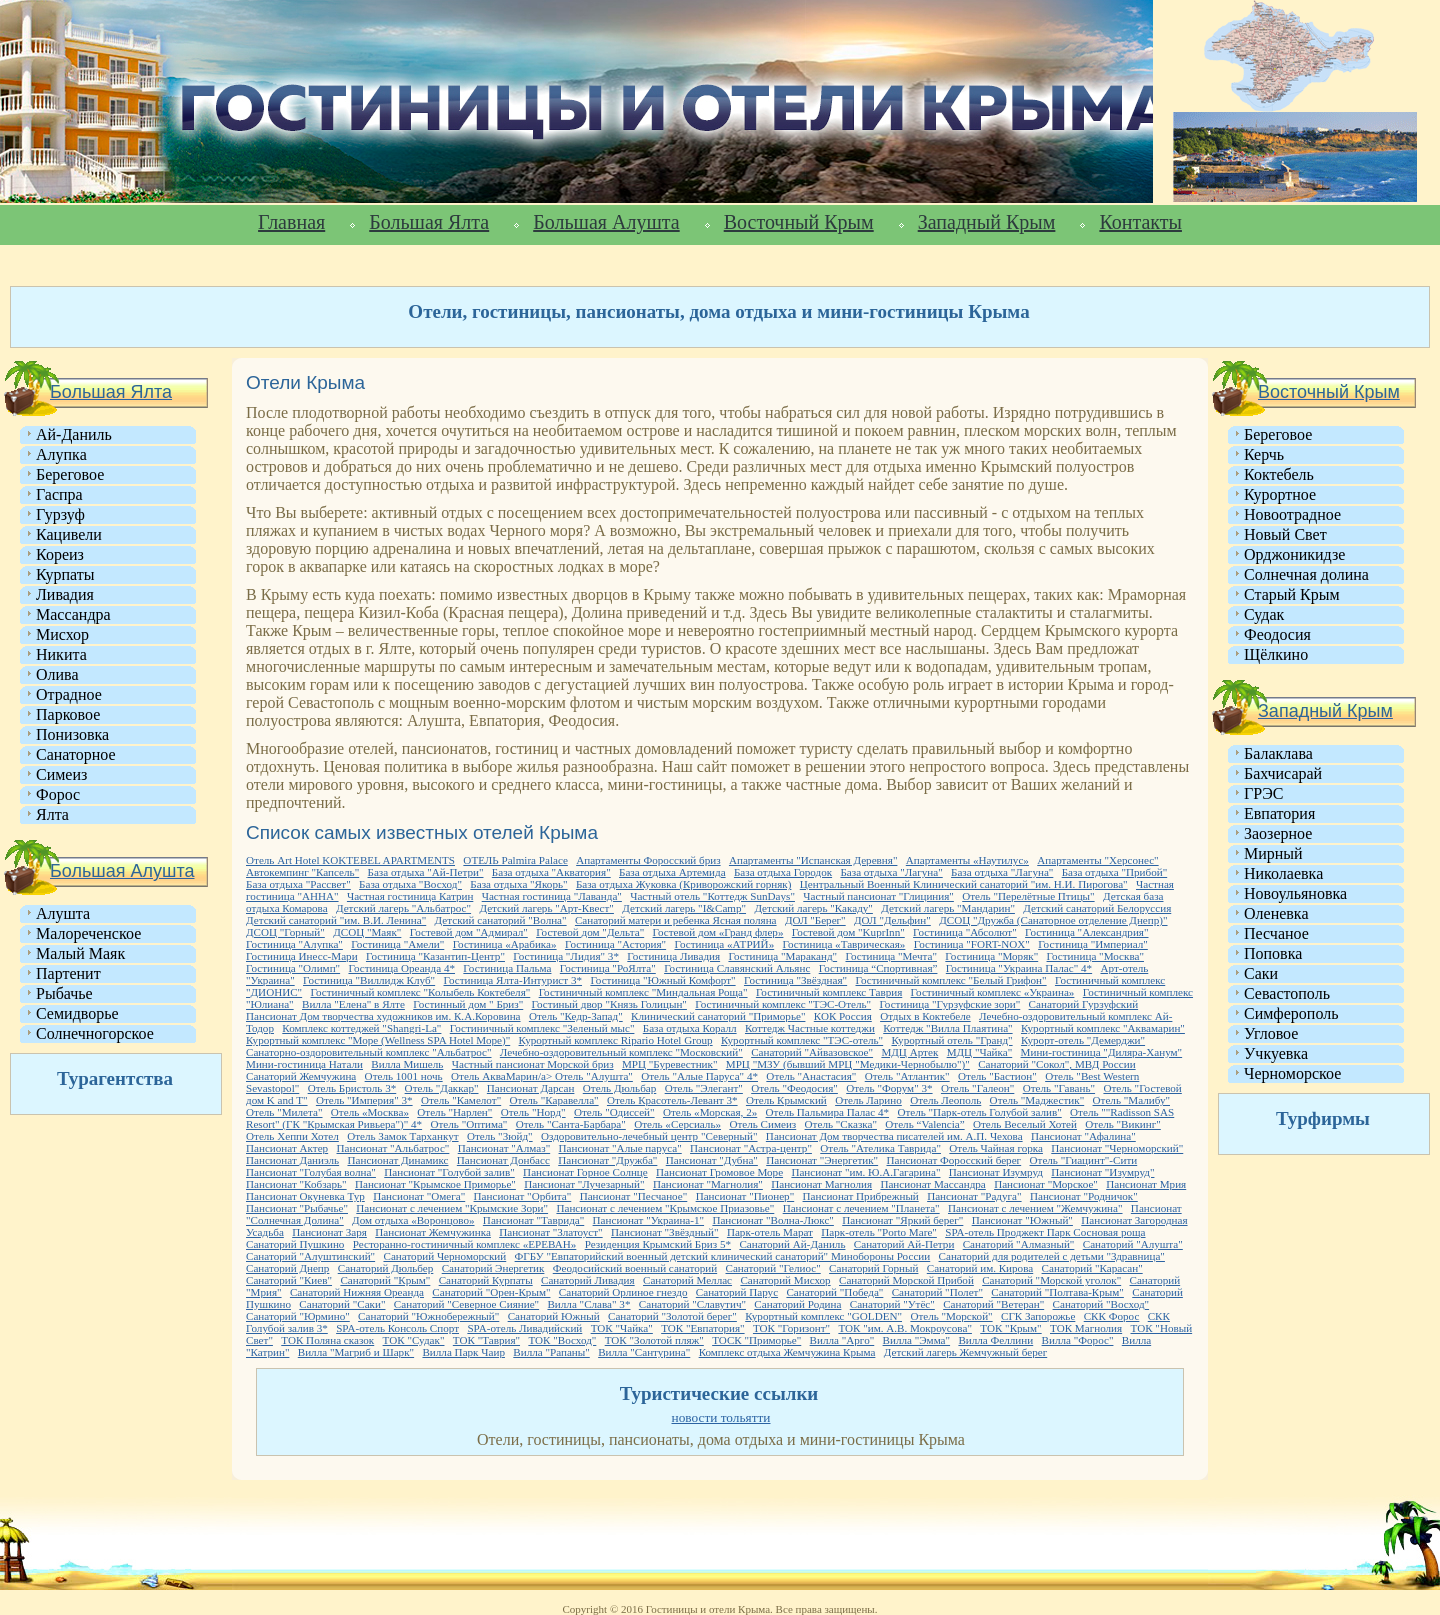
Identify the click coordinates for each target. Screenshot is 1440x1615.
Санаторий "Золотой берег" (672, 1316)
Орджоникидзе (1294, 554)
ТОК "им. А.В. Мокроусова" (905, 1328)
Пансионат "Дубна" (712, 1160)
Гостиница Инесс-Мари (302, 956)
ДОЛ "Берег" (815, 920)
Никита (61, 654)
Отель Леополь (945, 1100)
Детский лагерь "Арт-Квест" (546, 908)
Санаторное (76, 754)
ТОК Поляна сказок (327, 1340)
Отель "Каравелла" (554, 1100)
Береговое (70, 474)
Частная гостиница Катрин (410, 896)
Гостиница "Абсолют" (965, 932)
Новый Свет (1285, 534)
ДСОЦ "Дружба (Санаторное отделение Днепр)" (1053, 920)
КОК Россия (843, 1016)
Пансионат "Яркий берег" (902, 1220)
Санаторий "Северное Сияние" (466, 1304)
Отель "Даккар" (442, 1088)
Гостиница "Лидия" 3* (566, 956)
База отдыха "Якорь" (518, 884)
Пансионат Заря (329, 1232)
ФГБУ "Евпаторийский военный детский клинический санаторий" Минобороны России (723, 1256)
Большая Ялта (429, 222)
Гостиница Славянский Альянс (737, 968)
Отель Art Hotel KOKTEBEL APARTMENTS (350, 860)
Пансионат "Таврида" (533, 1220)
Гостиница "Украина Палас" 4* (1019, 968)
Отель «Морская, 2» (710, 1112)
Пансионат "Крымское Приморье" (435, 1184)
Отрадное (69, 694)
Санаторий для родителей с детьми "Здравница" (1052, 1256)
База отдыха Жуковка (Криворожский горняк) (683, 884)
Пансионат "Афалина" (1083, 1136)
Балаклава (1278, 753)
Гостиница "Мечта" (891, 956)
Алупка (61, 454)
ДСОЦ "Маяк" (367, 932)
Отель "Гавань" (1059, 1088)
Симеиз (61, 774)
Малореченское (88, 933)
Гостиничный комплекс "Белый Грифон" (951, 980)
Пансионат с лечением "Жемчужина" (1035, 1208)
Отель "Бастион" (997, 1076)
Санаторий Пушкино (295, 1244)
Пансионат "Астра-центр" (751, 1148)
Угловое (1271, 1033)
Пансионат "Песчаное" (634, 1196)
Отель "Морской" (951, 1316)
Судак (1264, 614)
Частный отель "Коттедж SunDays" (712, 896)
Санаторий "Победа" (834, 1292)
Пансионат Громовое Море (719, 1172)
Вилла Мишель (407, 1064)
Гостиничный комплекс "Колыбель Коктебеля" (421, 992)
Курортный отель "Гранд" (952, 1040)
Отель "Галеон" (977, 1088)
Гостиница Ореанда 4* (401, 968)
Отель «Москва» (370, 1112)
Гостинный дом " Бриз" (468, 1004)
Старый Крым (1292, 594)
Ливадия (65, 594)
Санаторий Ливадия (588, 1280)
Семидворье (77, 1013)
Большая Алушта (606, 222)
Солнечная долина (1306, 574)
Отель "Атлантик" (907, 1076)
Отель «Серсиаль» (677, 1124)
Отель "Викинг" (1122, 1124)
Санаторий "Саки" (342, 1304)
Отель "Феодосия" (794, 1088)
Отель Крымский (786, 1100)
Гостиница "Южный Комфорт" (662, 980)
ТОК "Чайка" (622, 1328)
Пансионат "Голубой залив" (449, 1172)
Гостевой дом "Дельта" (590, 932)
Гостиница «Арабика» (505, 944)
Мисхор (62, 634)
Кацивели (69, 534)
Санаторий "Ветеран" (993, 1304)
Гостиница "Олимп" (293, 968)
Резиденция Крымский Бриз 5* (658, 1244)
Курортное (1280, 494)
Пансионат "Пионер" (745, 1196)
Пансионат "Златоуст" (550, 1232)
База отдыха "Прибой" (1115, 872)
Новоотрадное (1292, 514)
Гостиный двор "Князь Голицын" (609, 1004)
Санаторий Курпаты (486, 1280)
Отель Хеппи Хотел (292, 1136)
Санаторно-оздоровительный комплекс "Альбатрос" (369, 1052)
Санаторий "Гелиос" (773, 1268)
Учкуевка (1276, 1053)
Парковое (68, 714)
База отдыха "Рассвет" (298, 884)
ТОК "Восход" (562, 1340)
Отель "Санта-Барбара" (571, 1124)
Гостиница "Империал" (1093, 944)
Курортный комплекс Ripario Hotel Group (616, 1040)
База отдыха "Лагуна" (891, 872)
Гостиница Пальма (507, 968)
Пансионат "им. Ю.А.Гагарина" (865, 1172)
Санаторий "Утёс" (892, 1304)
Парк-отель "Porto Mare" (879, 1232)
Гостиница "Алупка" (294, 944)
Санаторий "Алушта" (1133, 1244)
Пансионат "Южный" (1022, 1220)
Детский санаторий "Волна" (501, 920)
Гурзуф (60, 514)
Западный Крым (987, 222)
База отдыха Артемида (672, 872)
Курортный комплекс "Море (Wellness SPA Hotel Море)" (378, 1040)
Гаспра (59, 494)
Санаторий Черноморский (444, 1256)
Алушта (63, 913)
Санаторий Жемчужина (301, 1076)
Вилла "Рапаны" (551, 1352)
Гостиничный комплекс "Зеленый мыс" (542, 1028)
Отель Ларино (868, 1100)
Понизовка (72, 734)
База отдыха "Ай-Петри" (426, 872)
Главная (291, 222)
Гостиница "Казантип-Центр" (435, 956)
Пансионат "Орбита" (523, 1196)
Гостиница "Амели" (397, 944)
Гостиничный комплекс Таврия (829, 992)
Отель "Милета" (284, 1112)
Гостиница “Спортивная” (878, 968)
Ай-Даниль (74, 434)
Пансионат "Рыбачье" (297, 1208)
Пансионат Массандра (932, 1184)
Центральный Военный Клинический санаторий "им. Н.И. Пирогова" (964, 884)
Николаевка (1283, 873)
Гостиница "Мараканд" (782, 956)
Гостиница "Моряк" (991, 956)
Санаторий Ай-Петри (904, 1244)
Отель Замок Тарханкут (402, 1136)
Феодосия (1277, 634)
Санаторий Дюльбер (386, 1268)
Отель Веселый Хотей (1025, 1124)
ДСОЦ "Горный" (285, 932)
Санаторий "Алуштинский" (310, 1256)
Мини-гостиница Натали (304, 1064)
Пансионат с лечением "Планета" (861, 1208)
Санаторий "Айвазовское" (812, 1052)
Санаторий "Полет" (937, 1292)
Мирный (1273, 853)
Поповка (1273, 953)
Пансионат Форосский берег (953, 1160)
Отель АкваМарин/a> (503, 1076)
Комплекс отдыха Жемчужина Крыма (787, 1352)
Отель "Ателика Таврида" (880, 1148)
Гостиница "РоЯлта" (608, 968)
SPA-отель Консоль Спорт (397, 1328)
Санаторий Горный (873, 1268)
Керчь (1264, 454)
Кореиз (60, 554)
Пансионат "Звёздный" (665, 1232)
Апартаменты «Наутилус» (967, 860)
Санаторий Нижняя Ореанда (357, 1292)
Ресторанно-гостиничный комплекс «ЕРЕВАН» (465, 1244)
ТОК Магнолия (1086, 1328)
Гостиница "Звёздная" (795, 980)
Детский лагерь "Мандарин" (948, 908)
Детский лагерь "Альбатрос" (403, 908)
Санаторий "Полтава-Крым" (1057, 1292)
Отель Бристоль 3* (352, 1088)
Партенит (68, 973)
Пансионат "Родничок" (1084, 1196)
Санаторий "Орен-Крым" (491, 1292)
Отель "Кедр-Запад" (576, 1016)
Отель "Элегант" (704, 1088)
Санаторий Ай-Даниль (792, 1244)
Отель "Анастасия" (811, 1076)
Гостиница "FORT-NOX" (972, 944)
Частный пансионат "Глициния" (878, 896)
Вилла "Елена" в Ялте (353, 1004)
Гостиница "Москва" (1095, 956)
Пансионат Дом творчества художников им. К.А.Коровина (383, 1016)
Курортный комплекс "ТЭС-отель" (802, 1040)
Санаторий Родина (797, 1304)
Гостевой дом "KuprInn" (848, 932)
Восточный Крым (799, 222)
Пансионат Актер (287, 1148)
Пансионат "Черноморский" (1117, 1148)
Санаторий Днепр (287, 1268)
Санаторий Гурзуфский (1084, 1004)
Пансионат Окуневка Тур (305, 1196)
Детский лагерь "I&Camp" (684, 908)
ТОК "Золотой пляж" (654, 1340)
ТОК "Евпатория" (702, 1328)
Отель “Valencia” (924, 1124)
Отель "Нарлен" (454, 1112)
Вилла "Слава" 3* (588, 1304)
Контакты (1140, 222)
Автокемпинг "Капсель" (302, 872)
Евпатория (1279, 813)
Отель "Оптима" (468, 1124)
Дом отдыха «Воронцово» (413, 1220)
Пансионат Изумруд (996, 1172)
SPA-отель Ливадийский (524, 1328)
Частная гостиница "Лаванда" (552, 896)
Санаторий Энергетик (493, 1268)
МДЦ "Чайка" (980, 1052)
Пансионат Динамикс (397, 1160)
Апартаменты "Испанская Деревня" (813, 860)
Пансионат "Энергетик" (822, 1160)
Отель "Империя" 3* (364, 1100)
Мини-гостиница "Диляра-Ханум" (1102, 1052)
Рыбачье (64, 993)
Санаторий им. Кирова (980, 1268)
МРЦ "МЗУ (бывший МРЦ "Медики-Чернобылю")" (848, 1064)
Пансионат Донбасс (503, 1160)
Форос (58, 794)
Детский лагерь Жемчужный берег (965, 1352)
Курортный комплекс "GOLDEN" (823, 1316)
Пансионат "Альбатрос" (393, 1148)
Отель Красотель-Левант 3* (672, 1100)
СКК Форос (1112, 1316)
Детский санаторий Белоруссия (1097, 908)
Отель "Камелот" (461, 1100)
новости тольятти (721, 1417)
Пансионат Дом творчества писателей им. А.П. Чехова (894, 1136)
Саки (1261, 973)
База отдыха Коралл (690, 1028)
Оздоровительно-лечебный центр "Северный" (649, 1136)
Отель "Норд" (533, 1112)
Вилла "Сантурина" (644, 1352)
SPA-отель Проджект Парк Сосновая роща (1045, 1232)
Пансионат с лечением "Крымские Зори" (452, 1208)
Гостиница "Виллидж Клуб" (369, 980)
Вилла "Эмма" (916, 1340)
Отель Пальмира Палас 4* (827, 1112)
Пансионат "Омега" (419, 1196)
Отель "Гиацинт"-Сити (1084, 1160)
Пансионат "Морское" (1046, 1184)
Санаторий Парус (737, 1292)
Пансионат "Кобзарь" (296, 1184)
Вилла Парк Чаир (463, 1352)
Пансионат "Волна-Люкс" (772, 1220)
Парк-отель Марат (770, 1232)
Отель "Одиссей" (614, 1112)
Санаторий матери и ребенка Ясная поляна (676, 920)
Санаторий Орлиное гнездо (623, 1292)
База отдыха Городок (783, 872)
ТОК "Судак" (414, 1340)
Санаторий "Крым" (385, 1280)
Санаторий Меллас (687, 1280)
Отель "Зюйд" (500, 1136)
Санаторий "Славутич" (692, 1304)
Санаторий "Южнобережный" (428, 1316)
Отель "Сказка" (841, 1124)
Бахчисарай (1283, 773)
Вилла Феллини (995, 1340)
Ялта (52, 814)
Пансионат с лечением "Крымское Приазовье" (665, 1208)
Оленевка (1276, 913)
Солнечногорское (95, 1033)
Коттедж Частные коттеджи (810, 1028)
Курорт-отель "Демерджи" (1083, 1040)
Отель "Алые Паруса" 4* (699, 1076)
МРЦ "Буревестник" (670, 1064)
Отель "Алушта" (594, 1076)
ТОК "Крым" (1010, 1328)
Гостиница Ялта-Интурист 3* (513, 980)
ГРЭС (1263, 793)
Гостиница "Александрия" (1086, 932)
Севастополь (1287, 993)
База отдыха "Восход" (410, 884)
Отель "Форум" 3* (889, 1088)
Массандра (73, 614)
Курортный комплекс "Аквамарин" (1103, 1028)
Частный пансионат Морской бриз (533, 1064)
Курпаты (65, 574)
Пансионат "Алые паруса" (620, 1148)
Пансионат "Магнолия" (708, 1184)
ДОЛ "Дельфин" (892, 920)
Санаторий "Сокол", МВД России (1057, 1064)
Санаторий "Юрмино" (298, 1316)
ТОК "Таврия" (486, 1340)
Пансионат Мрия (1146, 1184)
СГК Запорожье (1038, 1316)
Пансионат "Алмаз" (504, 1148)
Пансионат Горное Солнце (585, 1172)
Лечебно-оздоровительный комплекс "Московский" (621, 1052)
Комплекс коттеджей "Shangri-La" (361, 1028)
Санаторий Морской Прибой (906, 1280)
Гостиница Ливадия (673, 956)
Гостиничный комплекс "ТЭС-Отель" (783, 1004)
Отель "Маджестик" (1037, 1100)
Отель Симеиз (762, 1124)
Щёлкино (1276, 654)
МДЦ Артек (909, 1052)
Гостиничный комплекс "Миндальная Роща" (643, 992)
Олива (57, 674)
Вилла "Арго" (842, 1340)
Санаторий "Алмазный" (1019, 1244)
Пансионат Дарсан (531, 1088)
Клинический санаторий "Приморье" (718, 1016)
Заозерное (1278, 833)
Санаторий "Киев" (289, 1280)
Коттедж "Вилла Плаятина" (947, 1028)
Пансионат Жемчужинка (433, 1232)
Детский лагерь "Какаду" (813, 908)
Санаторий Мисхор (785, 1280)
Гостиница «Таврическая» (844, 944)
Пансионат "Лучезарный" (584, 1184)
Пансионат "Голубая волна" (311, 1172)
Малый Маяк (80, 953)
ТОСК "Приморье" (756, 1340)
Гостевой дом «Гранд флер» (718, 932)
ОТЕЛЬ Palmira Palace (515, 860)
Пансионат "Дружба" (607, 1160)
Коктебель (1279, 474)
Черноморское (1292, 1073)
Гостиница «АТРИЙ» (724, 944)
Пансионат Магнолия (821, 1184)
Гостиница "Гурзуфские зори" (949, 1004)
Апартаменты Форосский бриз (648, 860)
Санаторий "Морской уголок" (1051, 1280)
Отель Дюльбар (620, 1088)
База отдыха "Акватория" (551, 872)
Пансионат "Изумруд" (1102, 1172)
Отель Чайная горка (996, 1148)
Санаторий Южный (554, 1316)
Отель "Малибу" (1131, 1100)
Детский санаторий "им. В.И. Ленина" (336, 920)
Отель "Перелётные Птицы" (1028, 896)
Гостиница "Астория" (615, 944)
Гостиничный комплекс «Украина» (993, 992)
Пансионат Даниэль (292, 1160)
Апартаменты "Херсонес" (1097, 860)
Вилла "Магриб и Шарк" (356, 1352)
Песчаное (1276, 933)
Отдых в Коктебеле (925, 1016)
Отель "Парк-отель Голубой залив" (979, 1112)
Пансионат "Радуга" (974, 1196)
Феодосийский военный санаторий (635, 1268)
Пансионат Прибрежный (861, 1196)
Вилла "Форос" (1078, 1340)
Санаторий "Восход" (1101, 1304)
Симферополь (1291, 1013)
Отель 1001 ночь (404, 1076)
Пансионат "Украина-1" (648, 1220)
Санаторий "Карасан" (1092, 1268)
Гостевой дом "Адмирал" (469, 932)
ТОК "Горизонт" (791, 1328)
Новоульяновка (1295, 893)
